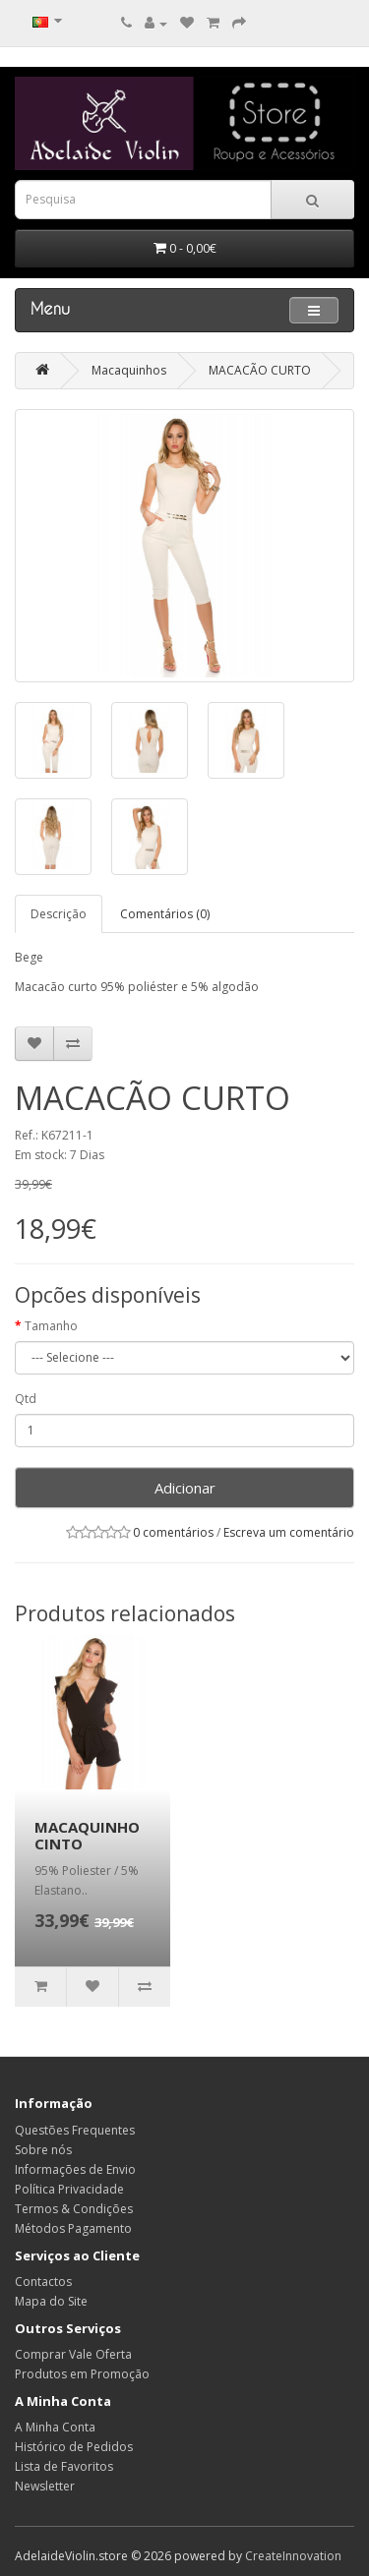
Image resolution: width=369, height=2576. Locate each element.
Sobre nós (43, 2149)
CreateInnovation (293, 2555)
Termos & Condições (74, 2208)
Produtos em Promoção (82, 2374)
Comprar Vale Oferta (73, 2354)
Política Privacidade (69, 2189)
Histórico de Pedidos (74, 2446)
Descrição (59, 914)
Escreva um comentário (288, 1532)
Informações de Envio (75, 2169)
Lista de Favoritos (64, 2466)
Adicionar (184, 1487)
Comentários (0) (165, 914)
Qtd (25, 1398)
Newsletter (45, 2486)
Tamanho (51, 1325)
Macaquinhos (129, 370)
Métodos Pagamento (73, 2228)
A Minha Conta (55, 2427)
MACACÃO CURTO (260, 370)
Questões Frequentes (75, 2130)
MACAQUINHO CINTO (87, 1835)
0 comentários (173, 1532)
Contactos (43, 2281)
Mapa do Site (51, 2301)
